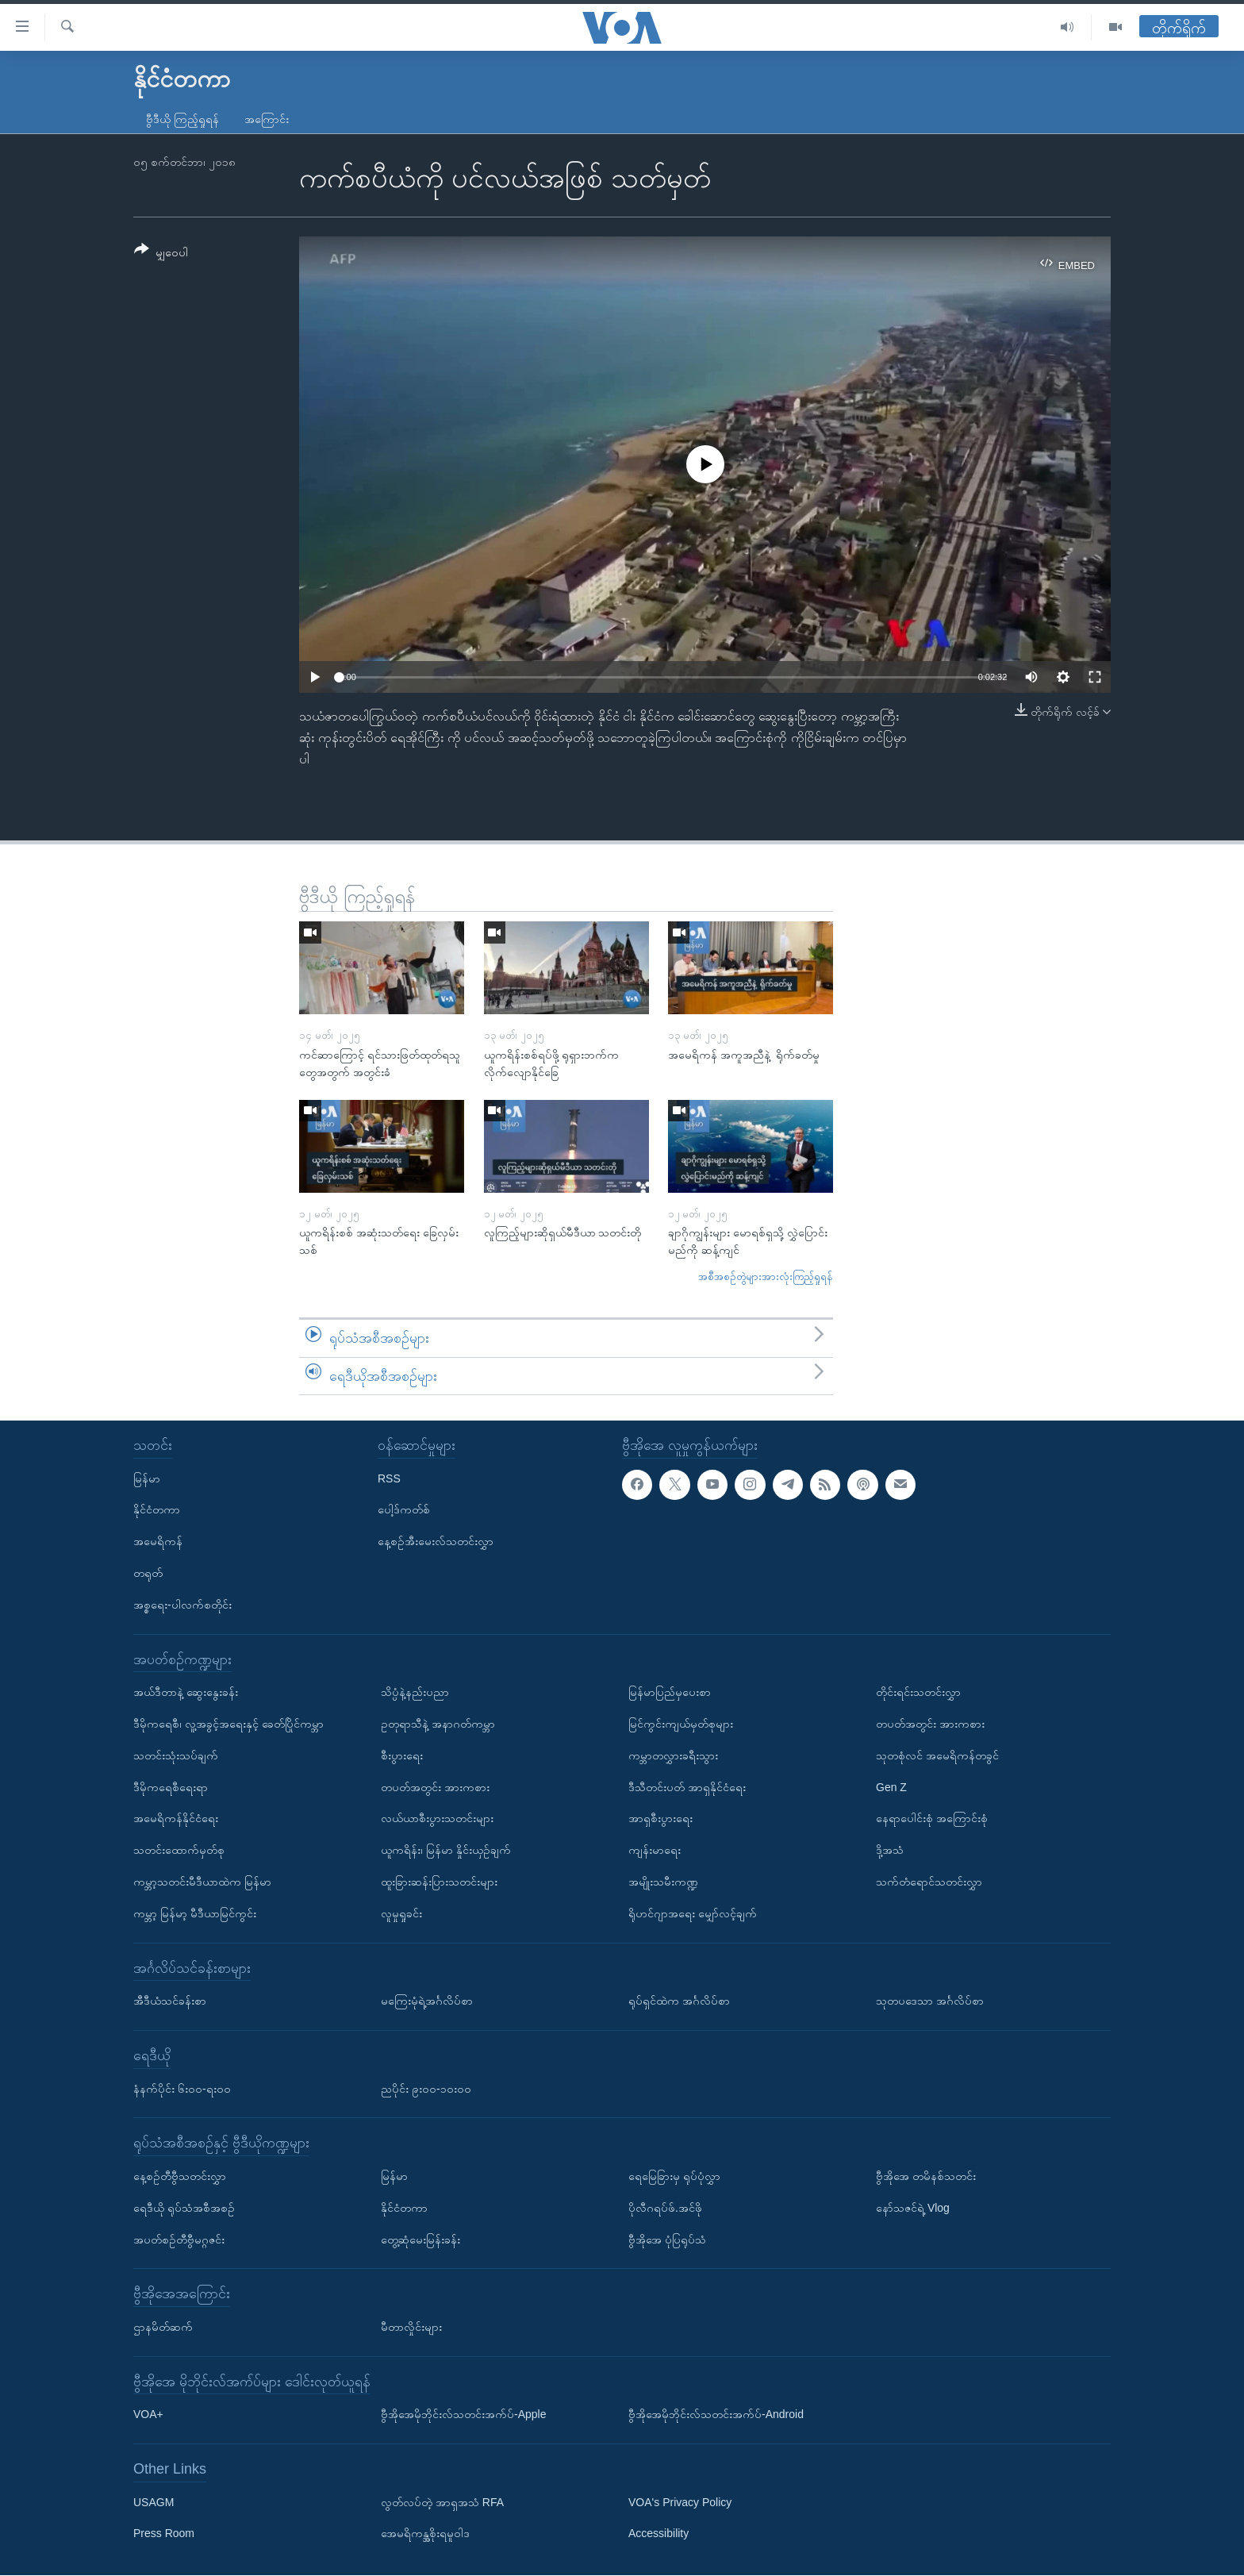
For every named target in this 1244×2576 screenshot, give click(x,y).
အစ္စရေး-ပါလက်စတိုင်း (182, 1604)
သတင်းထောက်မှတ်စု (179, 1850)
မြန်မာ (146, 1478)
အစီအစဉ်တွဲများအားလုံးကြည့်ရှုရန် (765, 1276)
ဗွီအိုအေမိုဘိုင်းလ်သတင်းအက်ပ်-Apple (463, 2415)
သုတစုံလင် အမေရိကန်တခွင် (937, 1755)
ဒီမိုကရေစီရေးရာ (170, 1787)
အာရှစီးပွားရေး (660, 1819)
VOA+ (148, 2415)
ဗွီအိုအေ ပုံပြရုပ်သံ (667, 2239)
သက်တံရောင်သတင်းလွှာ (929, 1881)
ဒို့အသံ (890, 1850)
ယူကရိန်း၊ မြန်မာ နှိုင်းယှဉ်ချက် (446, 1850)
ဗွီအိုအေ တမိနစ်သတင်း (926, 2176)
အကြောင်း (266, 119)
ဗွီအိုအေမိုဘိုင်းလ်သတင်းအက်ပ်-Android (716, 2415)
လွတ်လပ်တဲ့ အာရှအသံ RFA (442, 2502)
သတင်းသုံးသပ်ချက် (175, 1755)
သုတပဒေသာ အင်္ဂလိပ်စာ (930, 2000)
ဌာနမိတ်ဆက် (163, 2326)
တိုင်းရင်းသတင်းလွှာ (918, 1692)
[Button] (161, 253)
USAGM (153, 2502)
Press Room (163, 2534)
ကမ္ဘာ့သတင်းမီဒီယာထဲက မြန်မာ (202, 1881)
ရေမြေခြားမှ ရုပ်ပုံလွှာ (674, 2176)
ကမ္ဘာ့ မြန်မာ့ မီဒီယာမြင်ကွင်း (194, 1913)
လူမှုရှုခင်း (401, 1913)
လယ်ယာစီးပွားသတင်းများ (437, 1819)
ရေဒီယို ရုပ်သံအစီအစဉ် (184, 2207)
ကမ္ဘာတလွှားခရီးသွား (673, 1755)
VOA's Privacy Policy (679, 2502)
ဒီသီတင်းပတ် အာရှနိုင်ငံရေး (687, 1787)
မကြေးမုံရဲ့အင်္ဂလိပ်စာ (427, 2000)
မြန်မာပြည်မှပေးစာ (669, 1692)
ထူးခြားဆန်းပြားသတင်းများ (439, 1881)
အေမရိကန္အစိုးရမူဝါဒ (425, 2534)
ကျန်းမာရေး (654, 1850)
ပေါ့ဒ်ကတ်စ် (404, 1510)
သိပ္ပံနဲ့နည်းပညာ (415, 1692)
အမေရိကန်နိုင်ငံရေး (175, 1819)
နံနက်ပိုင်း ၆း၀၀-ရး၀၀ (182, 2088)
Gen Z (891, 1787)
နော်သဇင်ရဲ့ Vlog (913, 2207)
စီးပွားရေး (402, 1755)
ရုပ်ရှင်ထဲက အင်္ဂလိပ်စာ (679, 2000)
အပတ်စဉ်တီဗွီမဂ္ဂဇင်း (179, 2239)
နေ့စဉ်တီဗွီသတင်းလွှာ (179, 2176)
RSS (389, 1478)
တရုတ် (148, 1573)
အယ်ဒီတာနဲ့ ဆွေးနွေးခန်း (185, 1692)
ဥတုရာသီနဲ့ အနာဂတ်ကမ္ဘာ (438, 1723)
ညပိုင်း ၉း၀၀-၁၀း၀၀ (426, 2088)
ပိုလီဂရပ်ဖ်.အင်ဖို (665, 2207)
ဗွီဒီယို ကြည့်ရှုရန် (182, 119)
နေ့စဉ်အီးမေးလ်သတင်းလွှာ (435, 1541)
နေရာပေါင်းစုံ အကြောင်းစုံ (932, 1819)
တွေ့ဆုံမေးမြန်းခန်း (420, 2239)
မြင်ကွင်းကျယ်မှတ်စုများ (680, 1723)
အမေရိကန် (157, 1541)
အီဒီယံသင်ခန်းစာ (169, 2000)
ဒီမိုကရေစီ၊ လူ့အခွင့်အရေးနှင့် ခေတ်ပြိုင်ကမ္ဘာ (228, 1723)
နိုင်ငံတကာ (156, 1510)
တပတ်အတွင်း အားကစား (435, 1787)
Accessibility (658, 2534)
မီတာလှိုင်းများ (411, 2326)
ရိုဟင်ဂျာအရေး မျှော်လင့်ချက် (692, 1913)
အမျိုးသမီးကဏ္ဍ (663, 1881)
